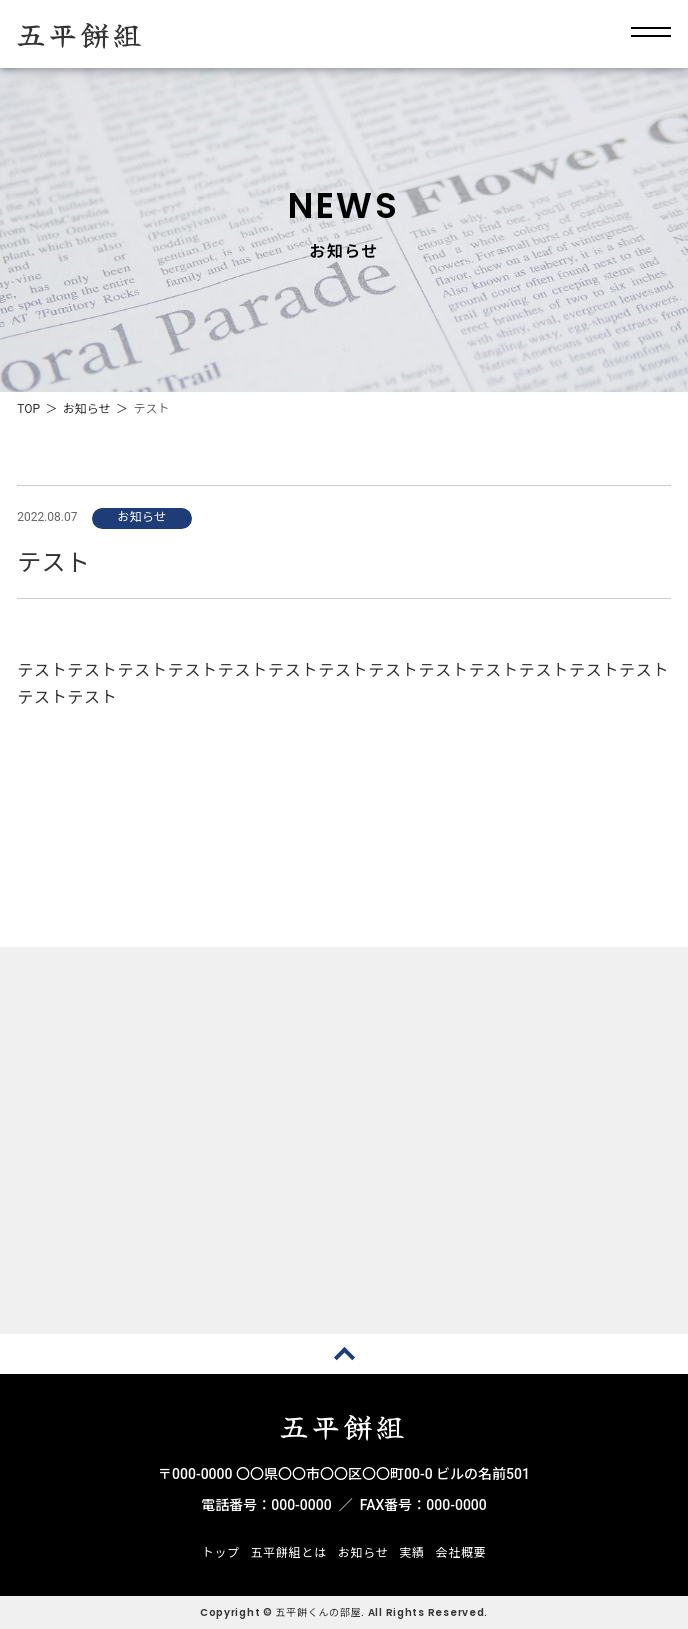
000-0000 (301, 1505)
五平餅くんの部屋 (319, 1612)
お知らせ (87, 409)
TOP (28, 409)
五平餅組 (81, 34)
